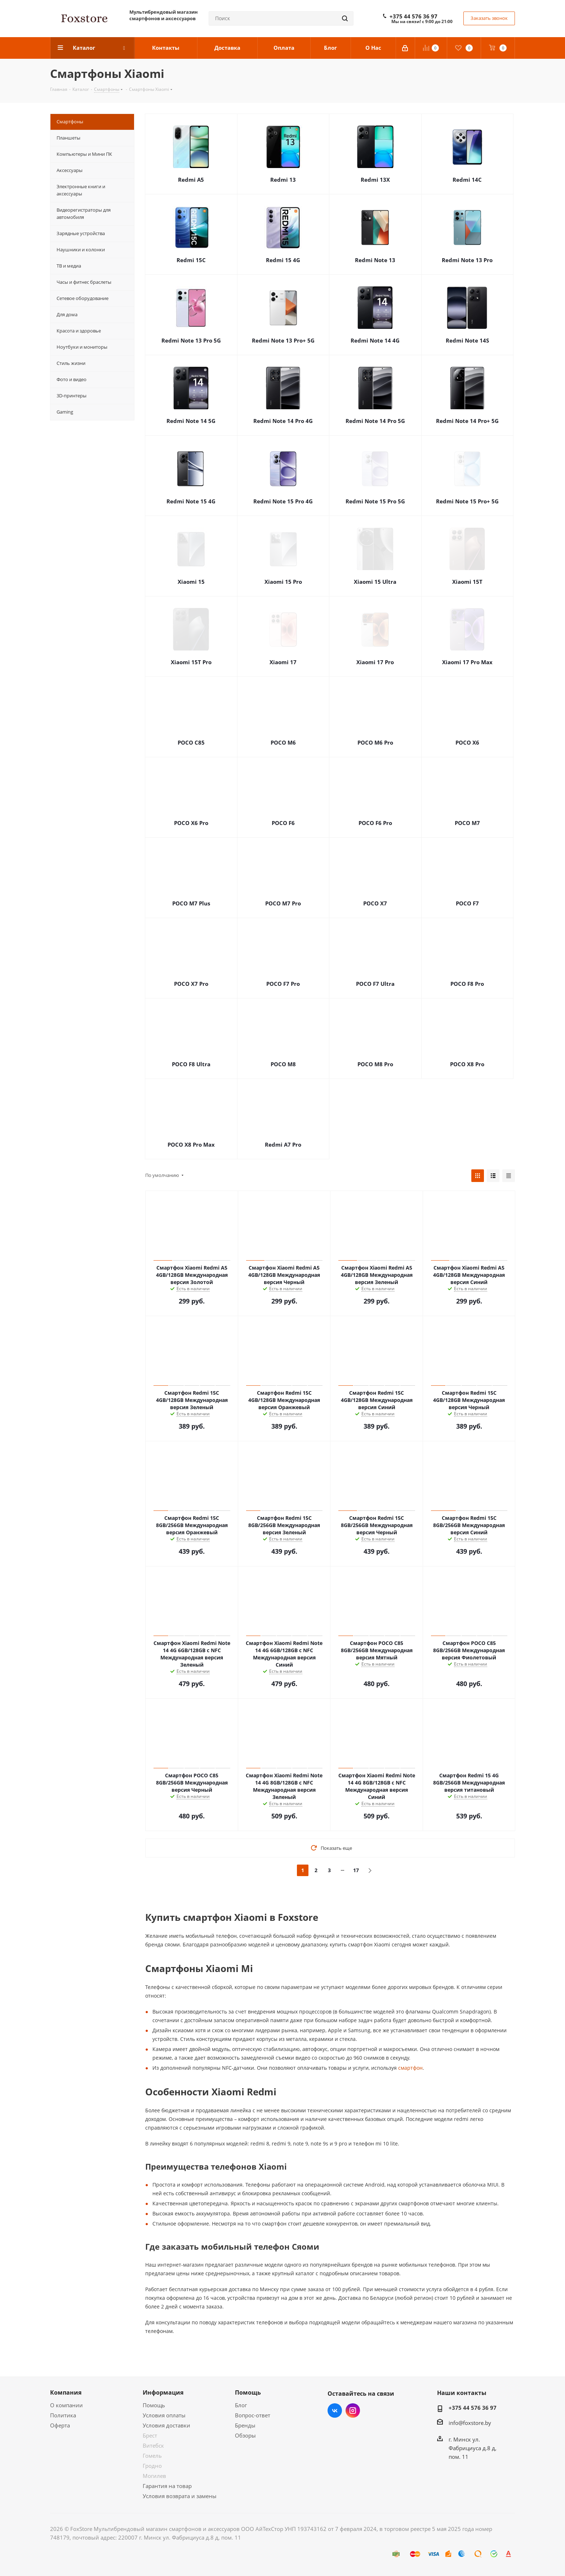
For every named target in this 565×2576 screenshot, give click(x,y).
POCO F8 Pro (467, 983)
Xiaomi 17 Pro (375, 662)
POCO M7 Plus (191, 903)
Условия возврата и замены (180, 2496)
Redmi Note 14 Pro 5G (375, 420)
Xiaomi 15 (191, 581)
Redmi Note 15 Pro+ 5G (467, 501)
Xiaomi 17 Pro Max (467, 662)
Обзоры (245, 2435)
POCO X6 (467, 742)
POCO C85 (191, 742)
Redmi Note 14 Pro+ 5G (467, 420)
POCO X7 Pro (191, 983)
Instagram (353, 2410)
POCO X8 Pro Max (191, 1144)
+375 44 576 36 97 (413, 16)
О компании (66, 2405)
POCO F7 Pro (283, 983)
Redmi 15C (191, 260)
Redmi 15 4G (283, 260)
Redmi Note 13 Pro (467, 260)
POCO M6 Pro (375, 742)
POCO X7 (375, 903)
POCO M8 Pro (375, 1064)
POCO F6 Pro (375, 822)
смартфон (410, 2067)
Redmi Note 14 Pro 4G (283, 420)
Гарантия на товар (167, 2485)
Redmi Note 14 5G (190, 420)
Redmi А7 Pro (283, 1144)
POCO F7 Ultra (375, 983)
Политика (63, 2415)
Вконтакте (335, 2410)
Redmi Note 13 (375, 260)
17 (356, 1870)
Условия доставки (166, 2425)
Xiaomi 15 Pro (283, 581)
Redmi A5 (191, 179)
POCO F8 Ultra (191, 1064)
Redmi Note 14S (467, 340)
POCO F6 (283, 822)
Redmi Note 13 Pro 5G (191, 340)
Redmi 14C (467, 179)
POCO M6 (283, 742)
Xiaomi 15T (467, 581)
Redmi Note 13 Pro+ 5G (283, 340)
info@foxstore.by (470, 2422)
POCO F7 (467, 903)
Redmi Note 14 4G (375, 340)
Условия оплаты (164, 2415)
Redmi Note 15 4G (190, 501)
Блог (241, 2405)
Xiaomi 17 (283, 662)
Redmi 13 (283, 179)
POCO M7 (467, 822)
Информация (163, 2392)
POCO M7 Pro (283, 903)
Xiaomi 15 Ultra (375, 581)
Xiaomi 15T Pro (191, 662)
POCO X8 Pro (467, 1064)
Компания (65, 2392)
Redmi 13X (375, 179)
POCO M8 (283, 1064)
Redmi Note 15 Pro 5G (375, 501)
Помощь (154, 2405)
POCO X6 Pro (191, 822)
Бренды (245, 2425)
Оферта (60, 2425)
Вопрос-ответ (252, 2415)
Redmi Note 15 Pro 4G (283, 501)
